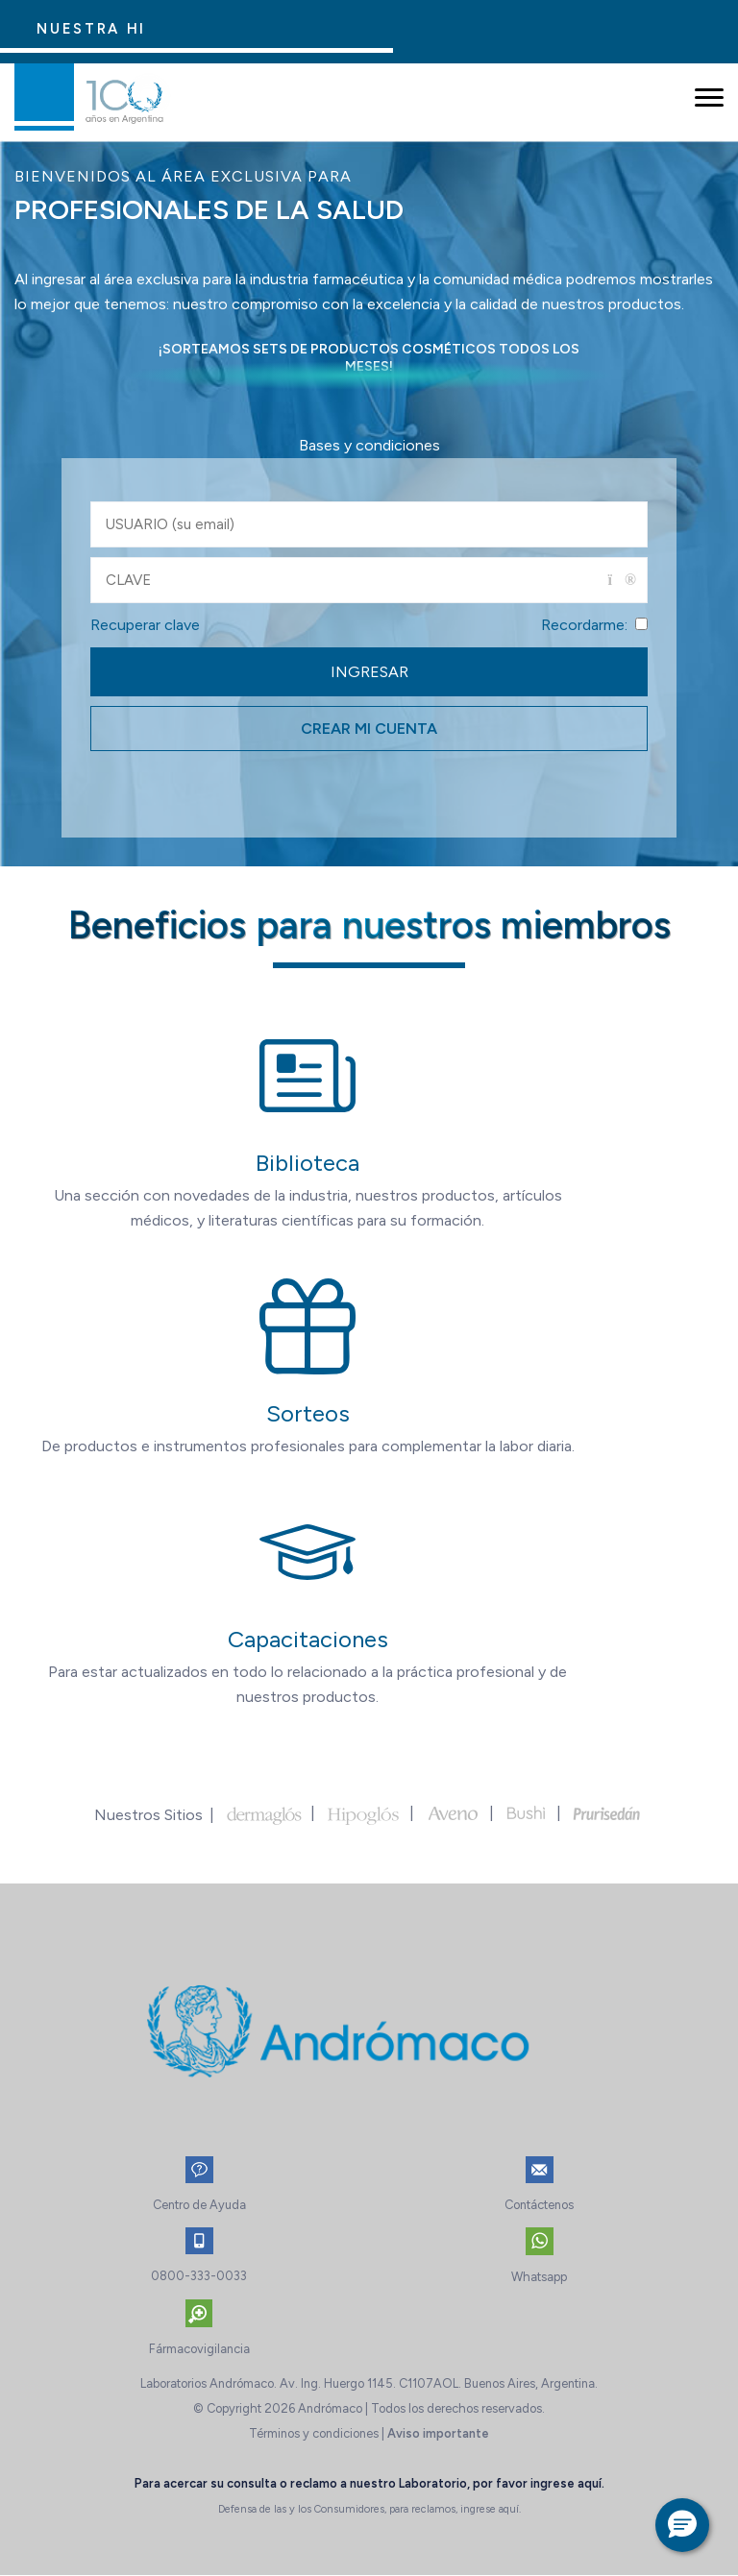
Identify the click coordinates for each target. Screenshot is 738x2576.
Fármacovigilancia (199, 2349)
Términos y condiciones (314, 2433)
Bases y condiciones (369, 445)
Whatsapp (539, 2277)
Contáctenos (539, 2205)
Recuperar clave (145, 625)
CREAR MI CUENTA (369, 728)
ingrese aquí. (567, 2483)
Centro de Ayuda (199, 2205)
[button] (682, 2525)
